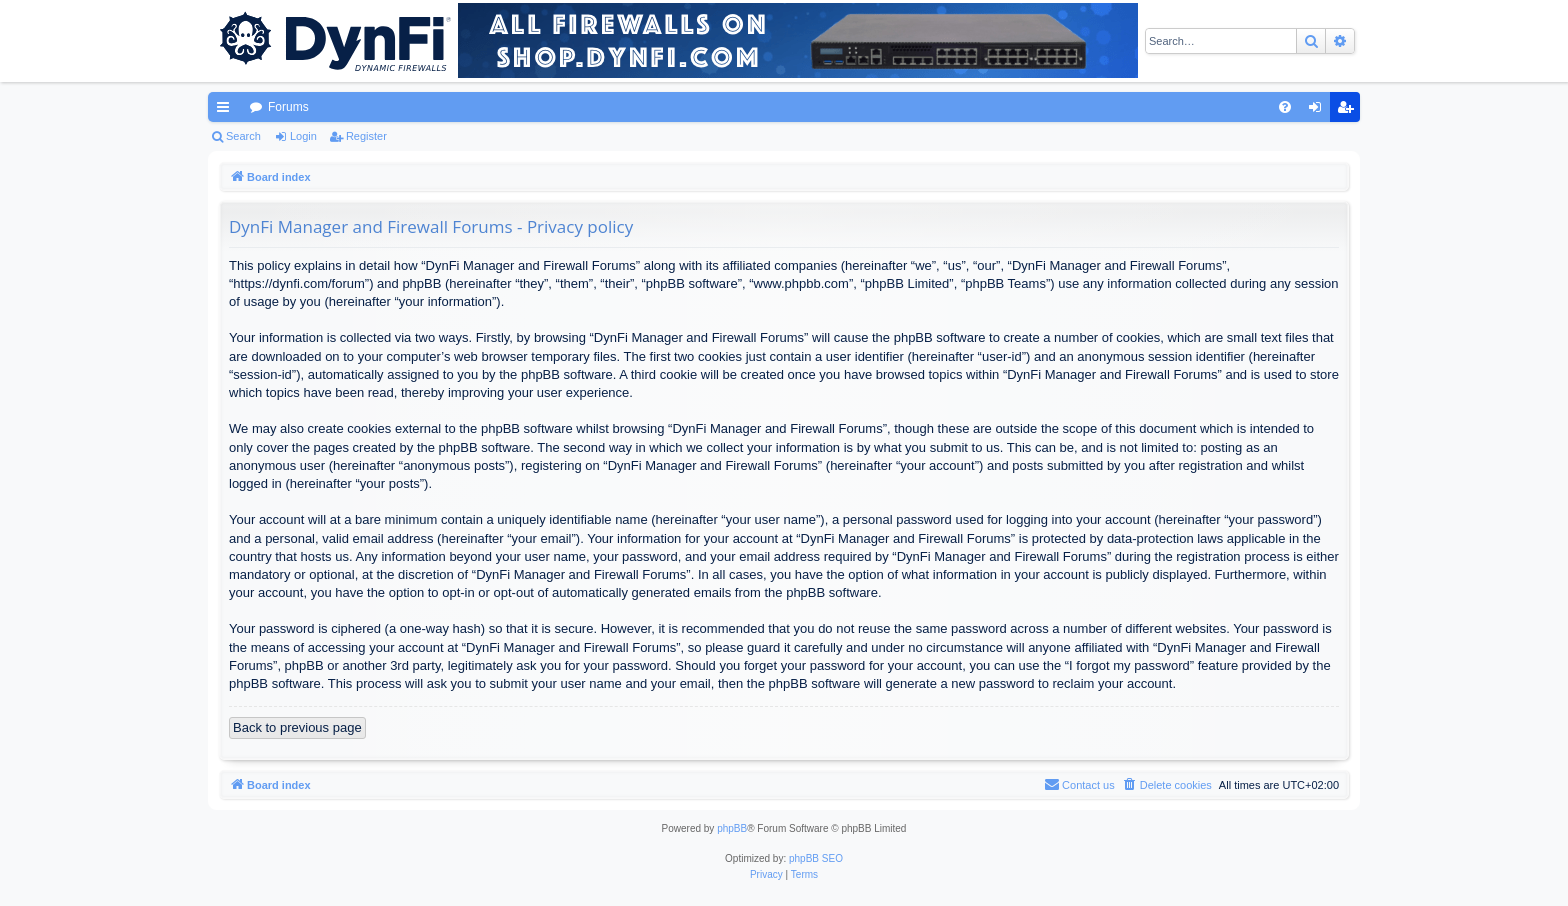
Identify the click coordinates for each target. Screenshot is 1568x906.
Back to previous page (297, 727)
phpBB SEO (816, 858)
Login (303, 136)
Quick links (227, 111)
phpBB (732, 828)
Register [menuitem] (1349, 111)
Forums (288, 107)
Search (243, 136)
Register (366, 136)
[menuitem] (1285, 107)
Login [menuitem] (1319, 111)
